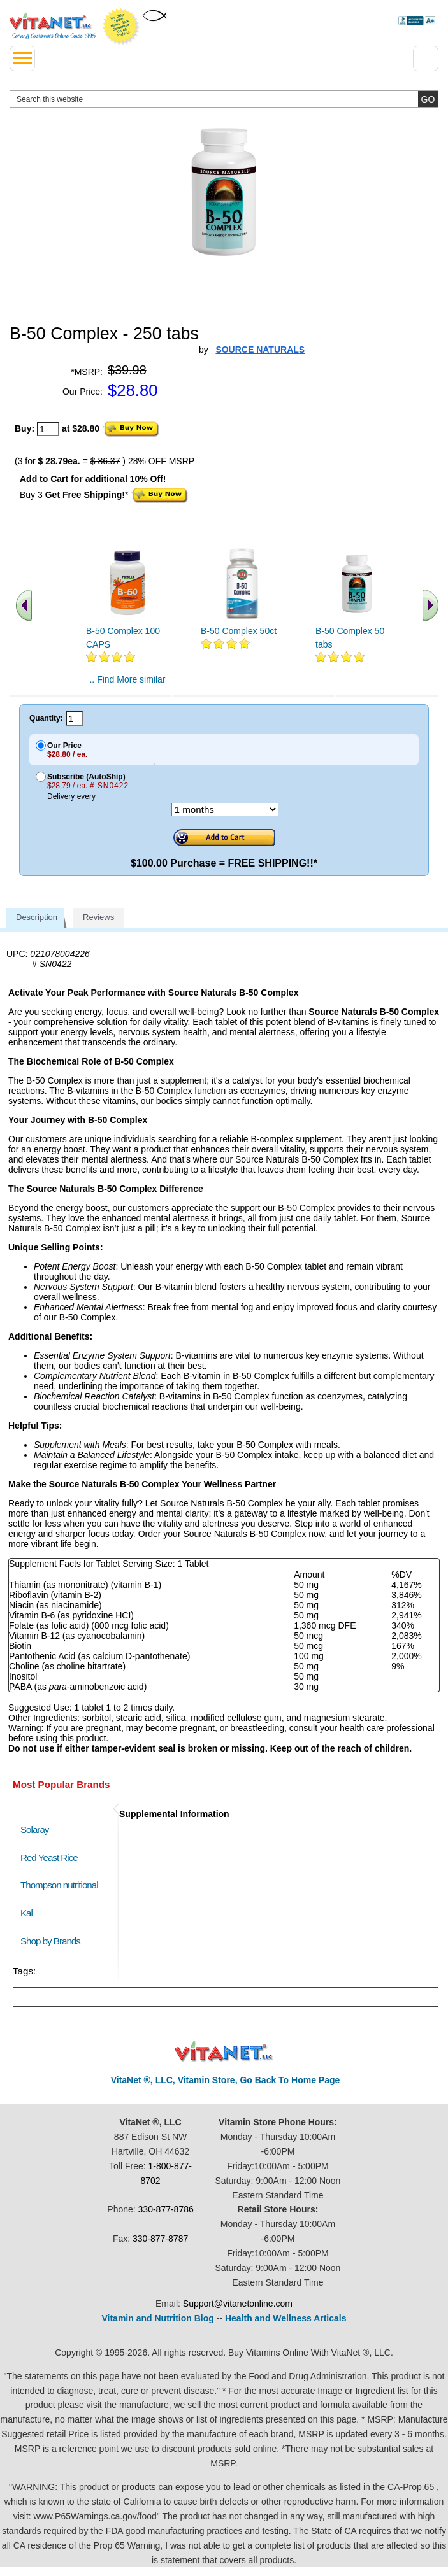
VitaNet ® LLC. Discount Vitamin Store (224, 2051)
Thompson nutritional (59, 1884)
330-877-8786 (166, 2209)
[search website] (224, 99)
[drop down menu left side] (22, 58)
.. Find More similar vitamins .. (127, 684)
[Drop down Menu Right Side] (425, 58)
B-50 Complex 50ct (239, 631)
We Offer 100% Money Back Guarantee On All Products (121, 27)
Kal (26, 1912)
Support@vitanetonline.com (238, 2303)
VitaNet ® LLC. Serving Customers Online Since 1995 (53, 26)
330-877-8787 (160, 2238)
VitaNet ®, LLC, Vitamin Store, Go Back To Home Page (225, 2080)
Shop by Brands (53, 1941)
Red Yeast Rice (49, 1857)
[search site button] (428, 99)
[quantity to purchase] (48, 429)
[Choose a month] (224, 809)
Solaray (34, 1829)
